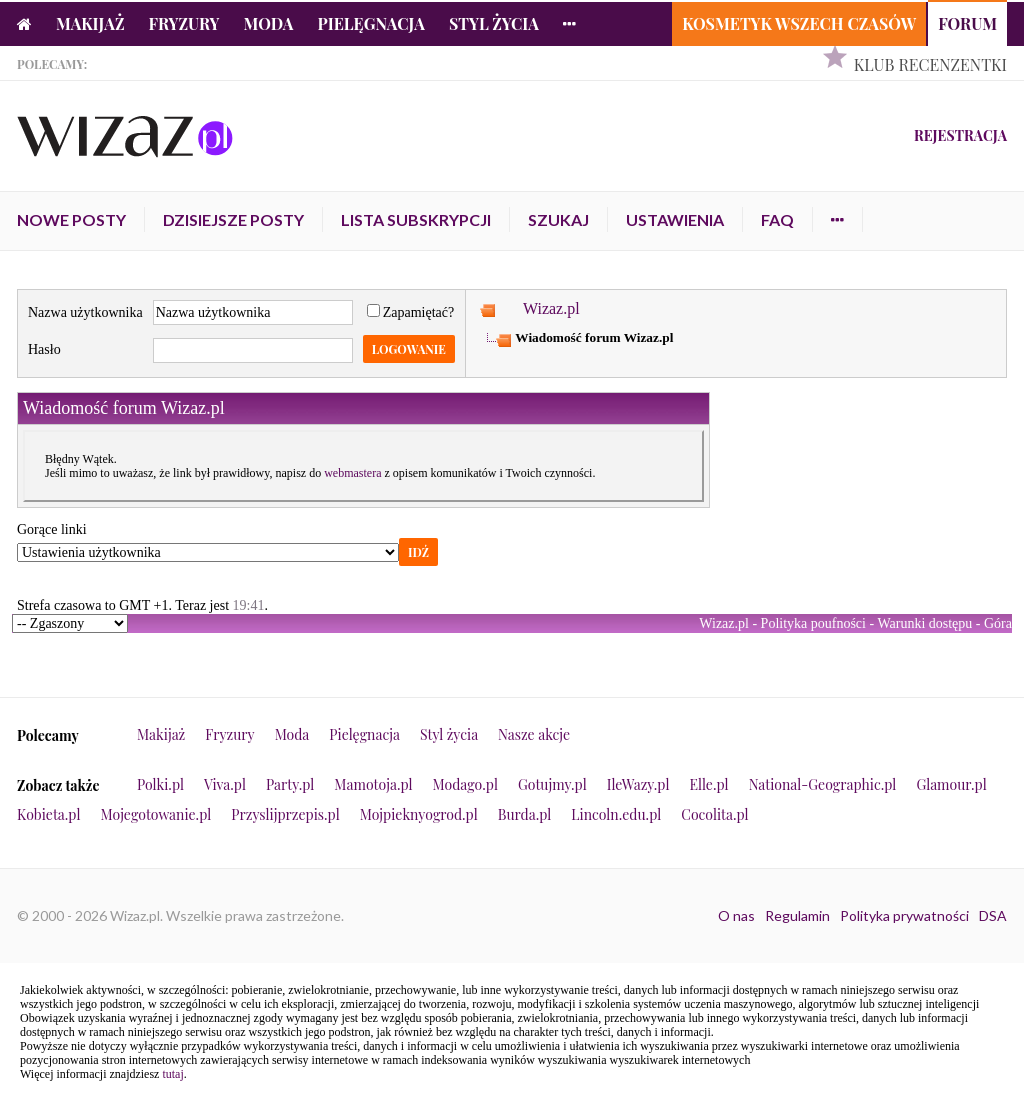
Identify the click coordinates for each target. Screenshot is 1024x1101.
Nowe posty (71, 219)
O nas (736, 915)
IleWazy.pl (638, 784)
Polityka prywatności (904, 915)
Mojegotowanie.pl (156, 814)
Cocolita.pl (714, 814)
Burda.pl (525, 814)
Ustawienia (675, 219)
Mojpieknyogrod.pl (419, 814)
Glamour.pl (951, 784)
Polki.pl (160, 784)
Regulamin (797, 915)
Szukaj (558, 219)
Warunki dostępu (924, 623)
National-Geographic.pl (823, 784)
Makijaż (90, 23)
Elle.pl (708, 784)
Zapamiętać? (411, 312)
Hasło (44, 349)
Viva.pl (225, 784)
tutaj (172, 1074)
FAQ (777, 219)
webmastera (352, 473)
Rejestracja (960, 135)
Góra (998, 623)
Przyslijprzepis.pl (285, 814)
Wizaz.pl (551, 308)
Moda (269, 23)
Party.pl (290, 784)
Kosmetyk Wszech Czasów (799, 23)
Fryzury (184, 23)
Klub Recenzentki (930, 64)
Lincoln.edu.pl (616, 814)
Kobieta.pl (49, 814)
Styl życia (494, 23)
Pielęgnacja (370, 23)
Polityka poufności (813, 623)
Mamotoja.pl (373, 784)
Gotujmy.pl (552, 784)
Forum (967, 23)
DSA (993, 915)
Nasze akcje (534, 734)
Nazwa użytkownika (85, 312)
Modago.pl (465, 784)
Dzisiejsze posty (233, 219)
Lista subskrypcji (416, 219)
